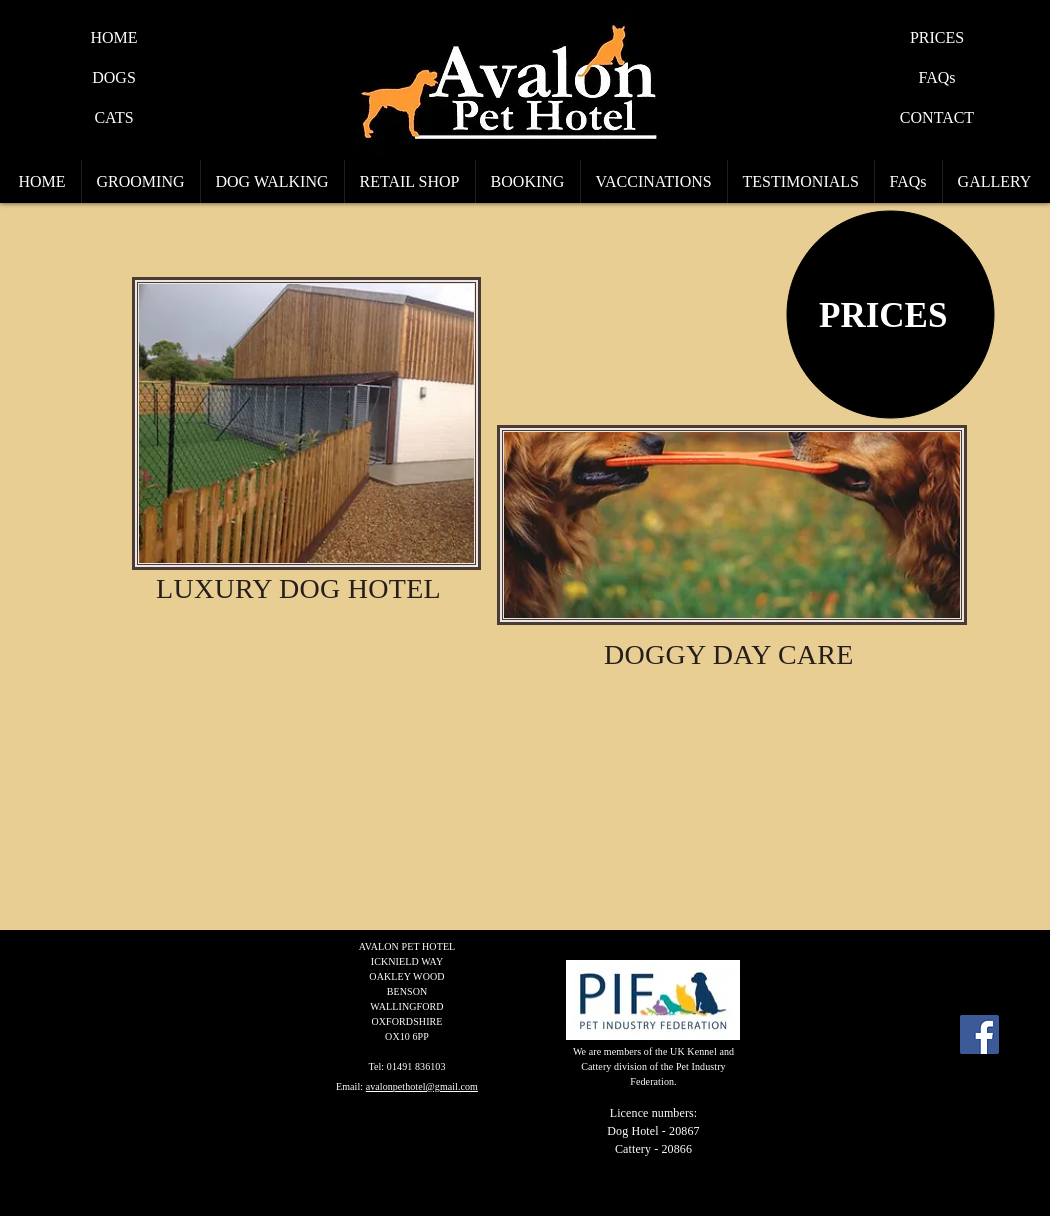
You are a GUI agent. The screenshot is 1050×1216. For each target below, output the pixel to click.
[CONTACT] (937, 118)
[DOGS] (114, 78)
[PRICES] (937, 38)
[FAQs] (937, 78)
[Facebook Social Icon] (979, 1034)
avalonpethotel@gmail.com (422, 1086)
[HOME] (114, 38)
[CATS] (114, 118)
